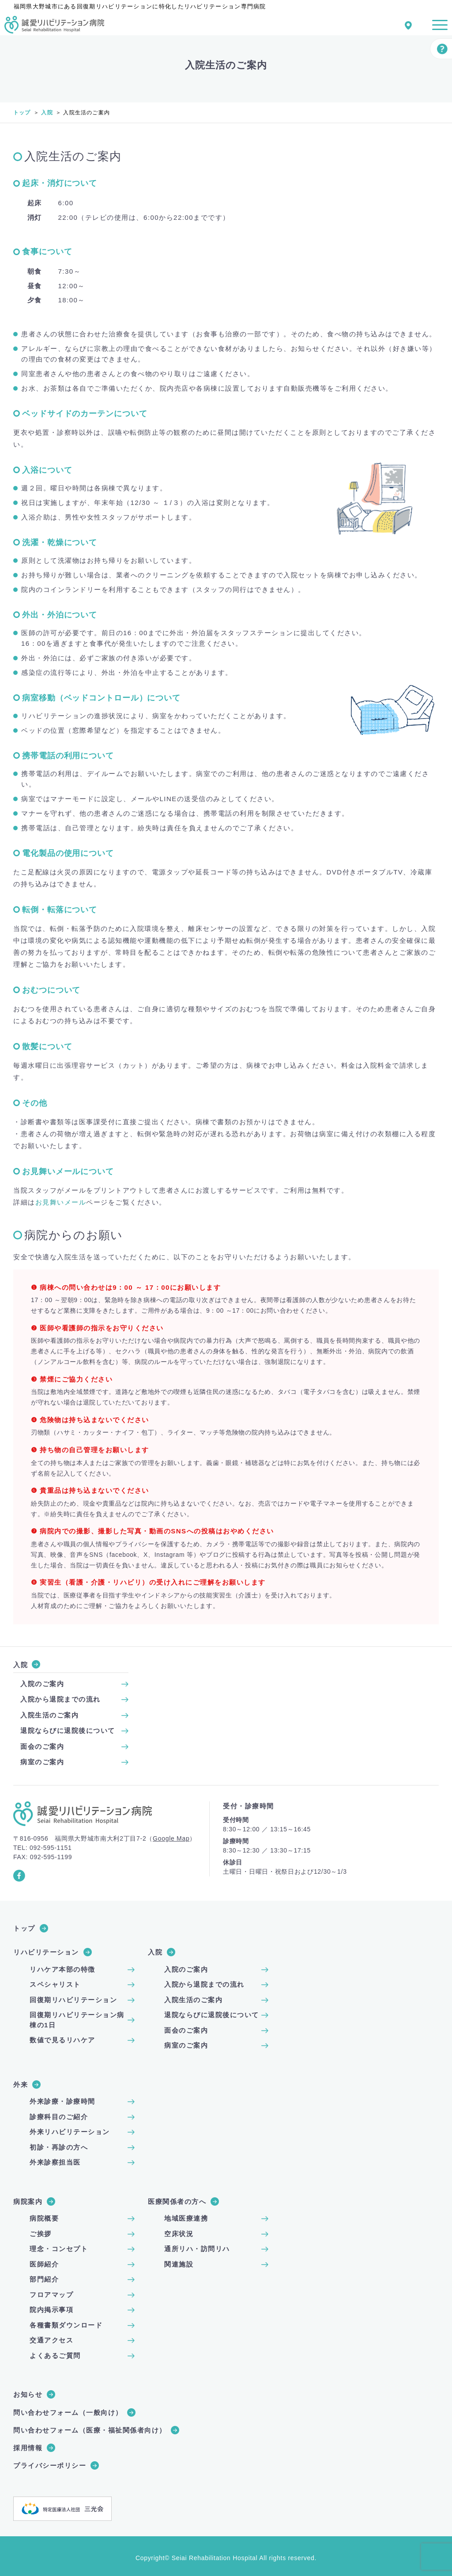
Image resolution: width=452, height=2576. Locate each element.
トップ (22, 112)
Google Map (171, 1838)
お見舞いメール (61, 1202)
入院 (47, 112)
